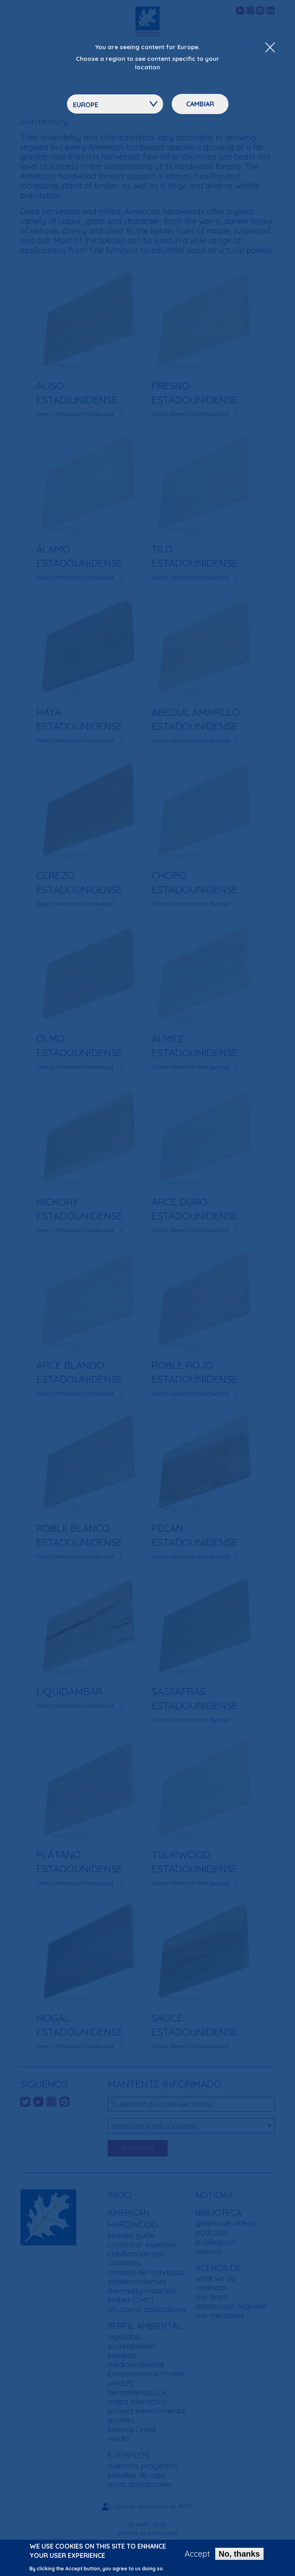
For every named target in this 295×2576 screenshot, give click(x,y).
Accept (197, 2555)
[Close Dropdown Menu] (270, 47)
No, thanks (239, 2555)
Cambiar (200, 104)
